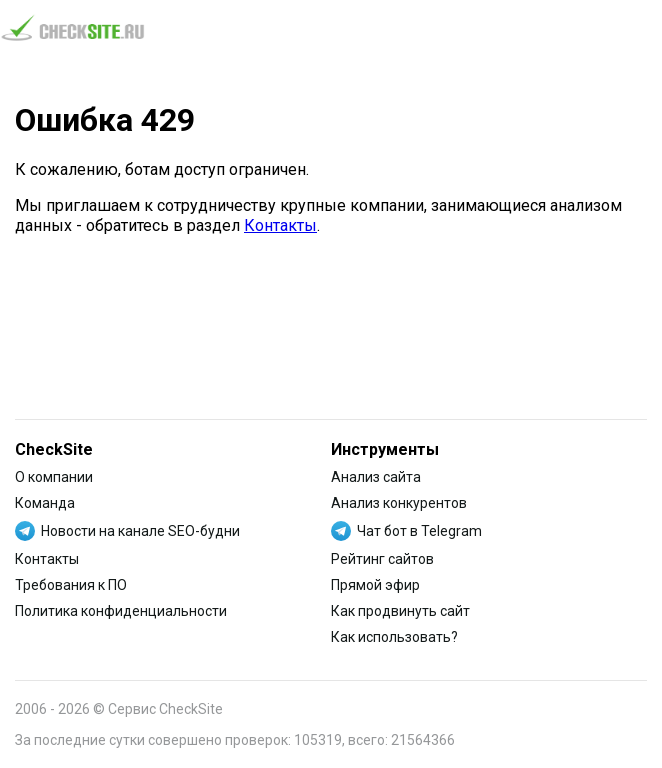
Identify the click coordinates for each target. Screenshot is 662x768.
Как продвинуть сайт (400, 611)
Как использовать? (394, 637)
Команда (45, 503)
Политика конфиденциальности (121, 611)
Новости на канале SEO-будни (140, 531)
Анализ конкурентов (399, 503)
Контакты (280, 225)
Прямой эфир (375, 585)
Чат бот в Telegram (419, 531)
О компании (54, 477)
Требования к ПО (71, 585)
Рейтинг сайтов (382, 559)
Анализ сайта (376, 477)
